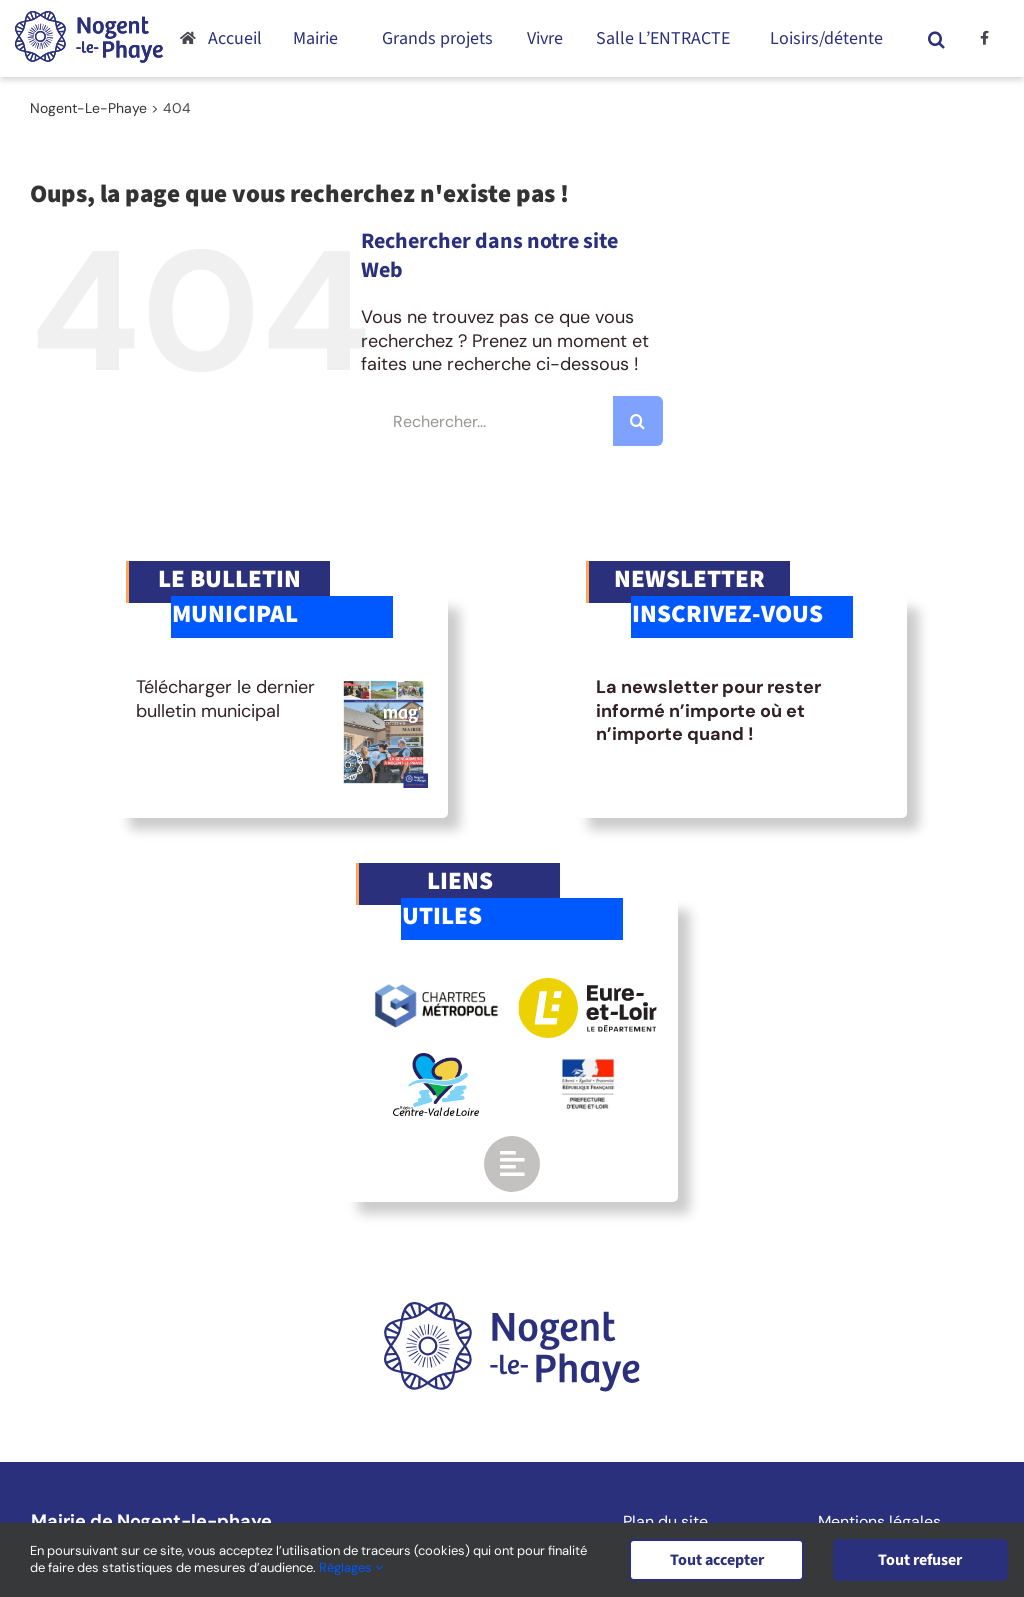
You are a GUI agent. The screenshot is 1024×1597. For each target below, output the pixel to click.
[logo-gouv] (588, 1067)
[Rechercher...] (511, 421)
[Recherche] (638, 421)
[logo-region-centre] (436, 1062)
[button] (936, 38)
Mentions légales (879, 1522)
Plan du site (665, 1522)
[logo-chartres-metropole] (436, 987)
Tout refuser (922, 1561)
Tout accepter (717, 1561)
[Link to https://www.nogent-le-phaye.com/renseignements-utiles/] (512, 1164)
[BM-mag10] (384, 685)
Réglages (351, 1568)
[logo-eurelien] (587, 987)
